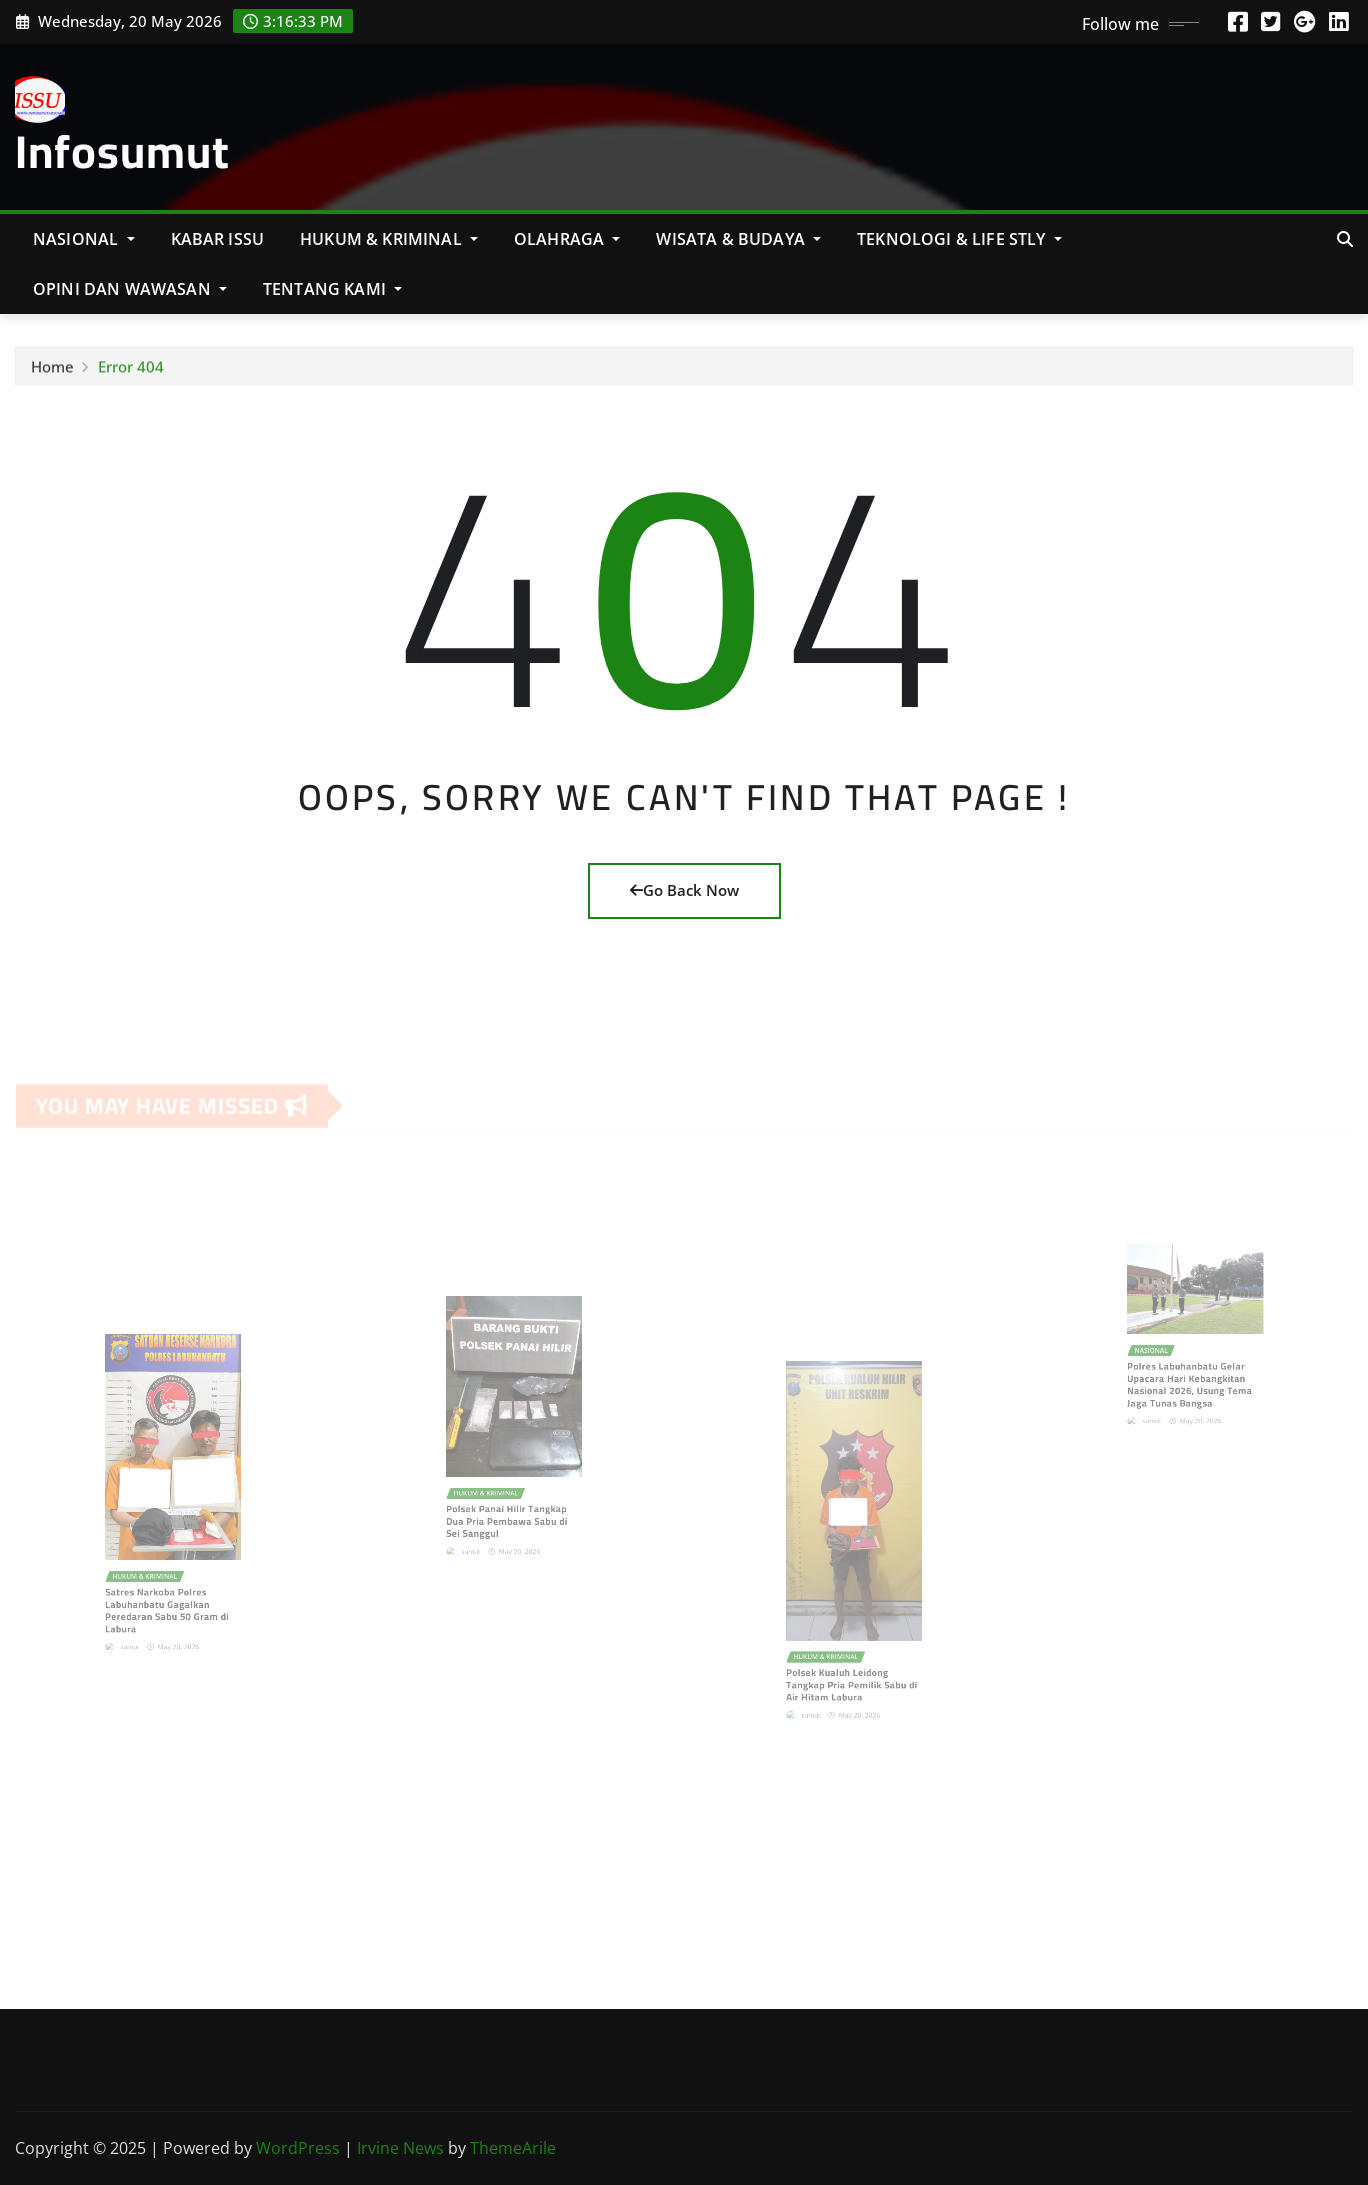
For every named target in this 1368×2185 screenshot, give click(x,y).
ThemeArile (513, 2148)
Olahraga (567, 239)
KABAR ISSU (218, 239)
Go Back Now (684, 890)
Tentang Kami (332, 289)
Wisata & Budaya (738, 239)
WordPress (298, 2148)
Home (52, 372)
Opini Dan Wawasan (130, 289)
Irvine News (400, 2148)
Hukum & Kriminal (389, 239)
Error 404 (131, 372)
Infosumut (122, 151)
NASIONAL (84, 239)
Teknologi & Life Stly (959, 239)
